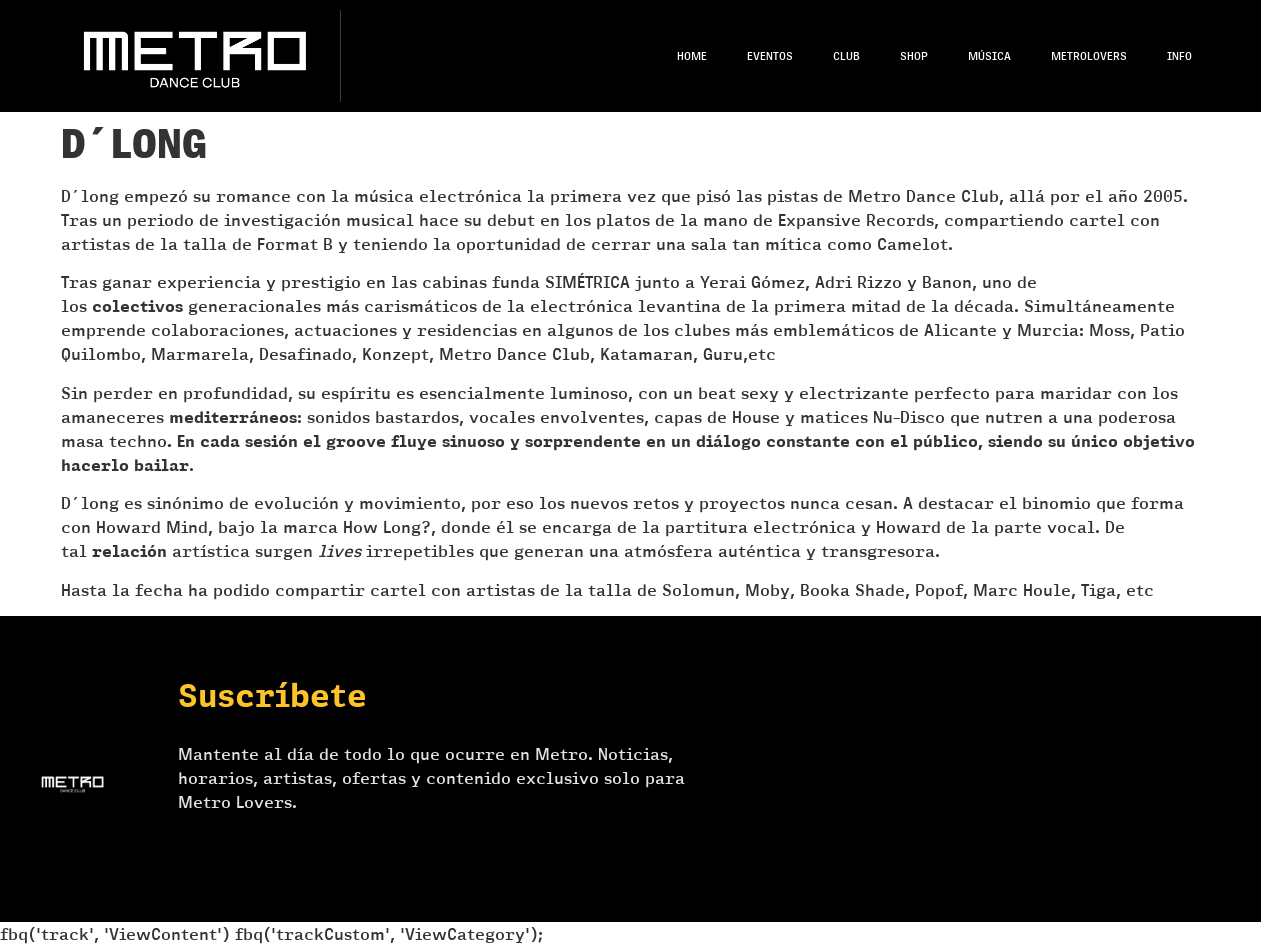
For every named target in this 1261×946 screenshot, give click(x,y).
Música (989, 56)
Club (846, 56)
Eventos (770, 56)
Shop (914, 56)
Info (1179, 56)
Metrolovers (1089, 56)
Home (692, 56)
